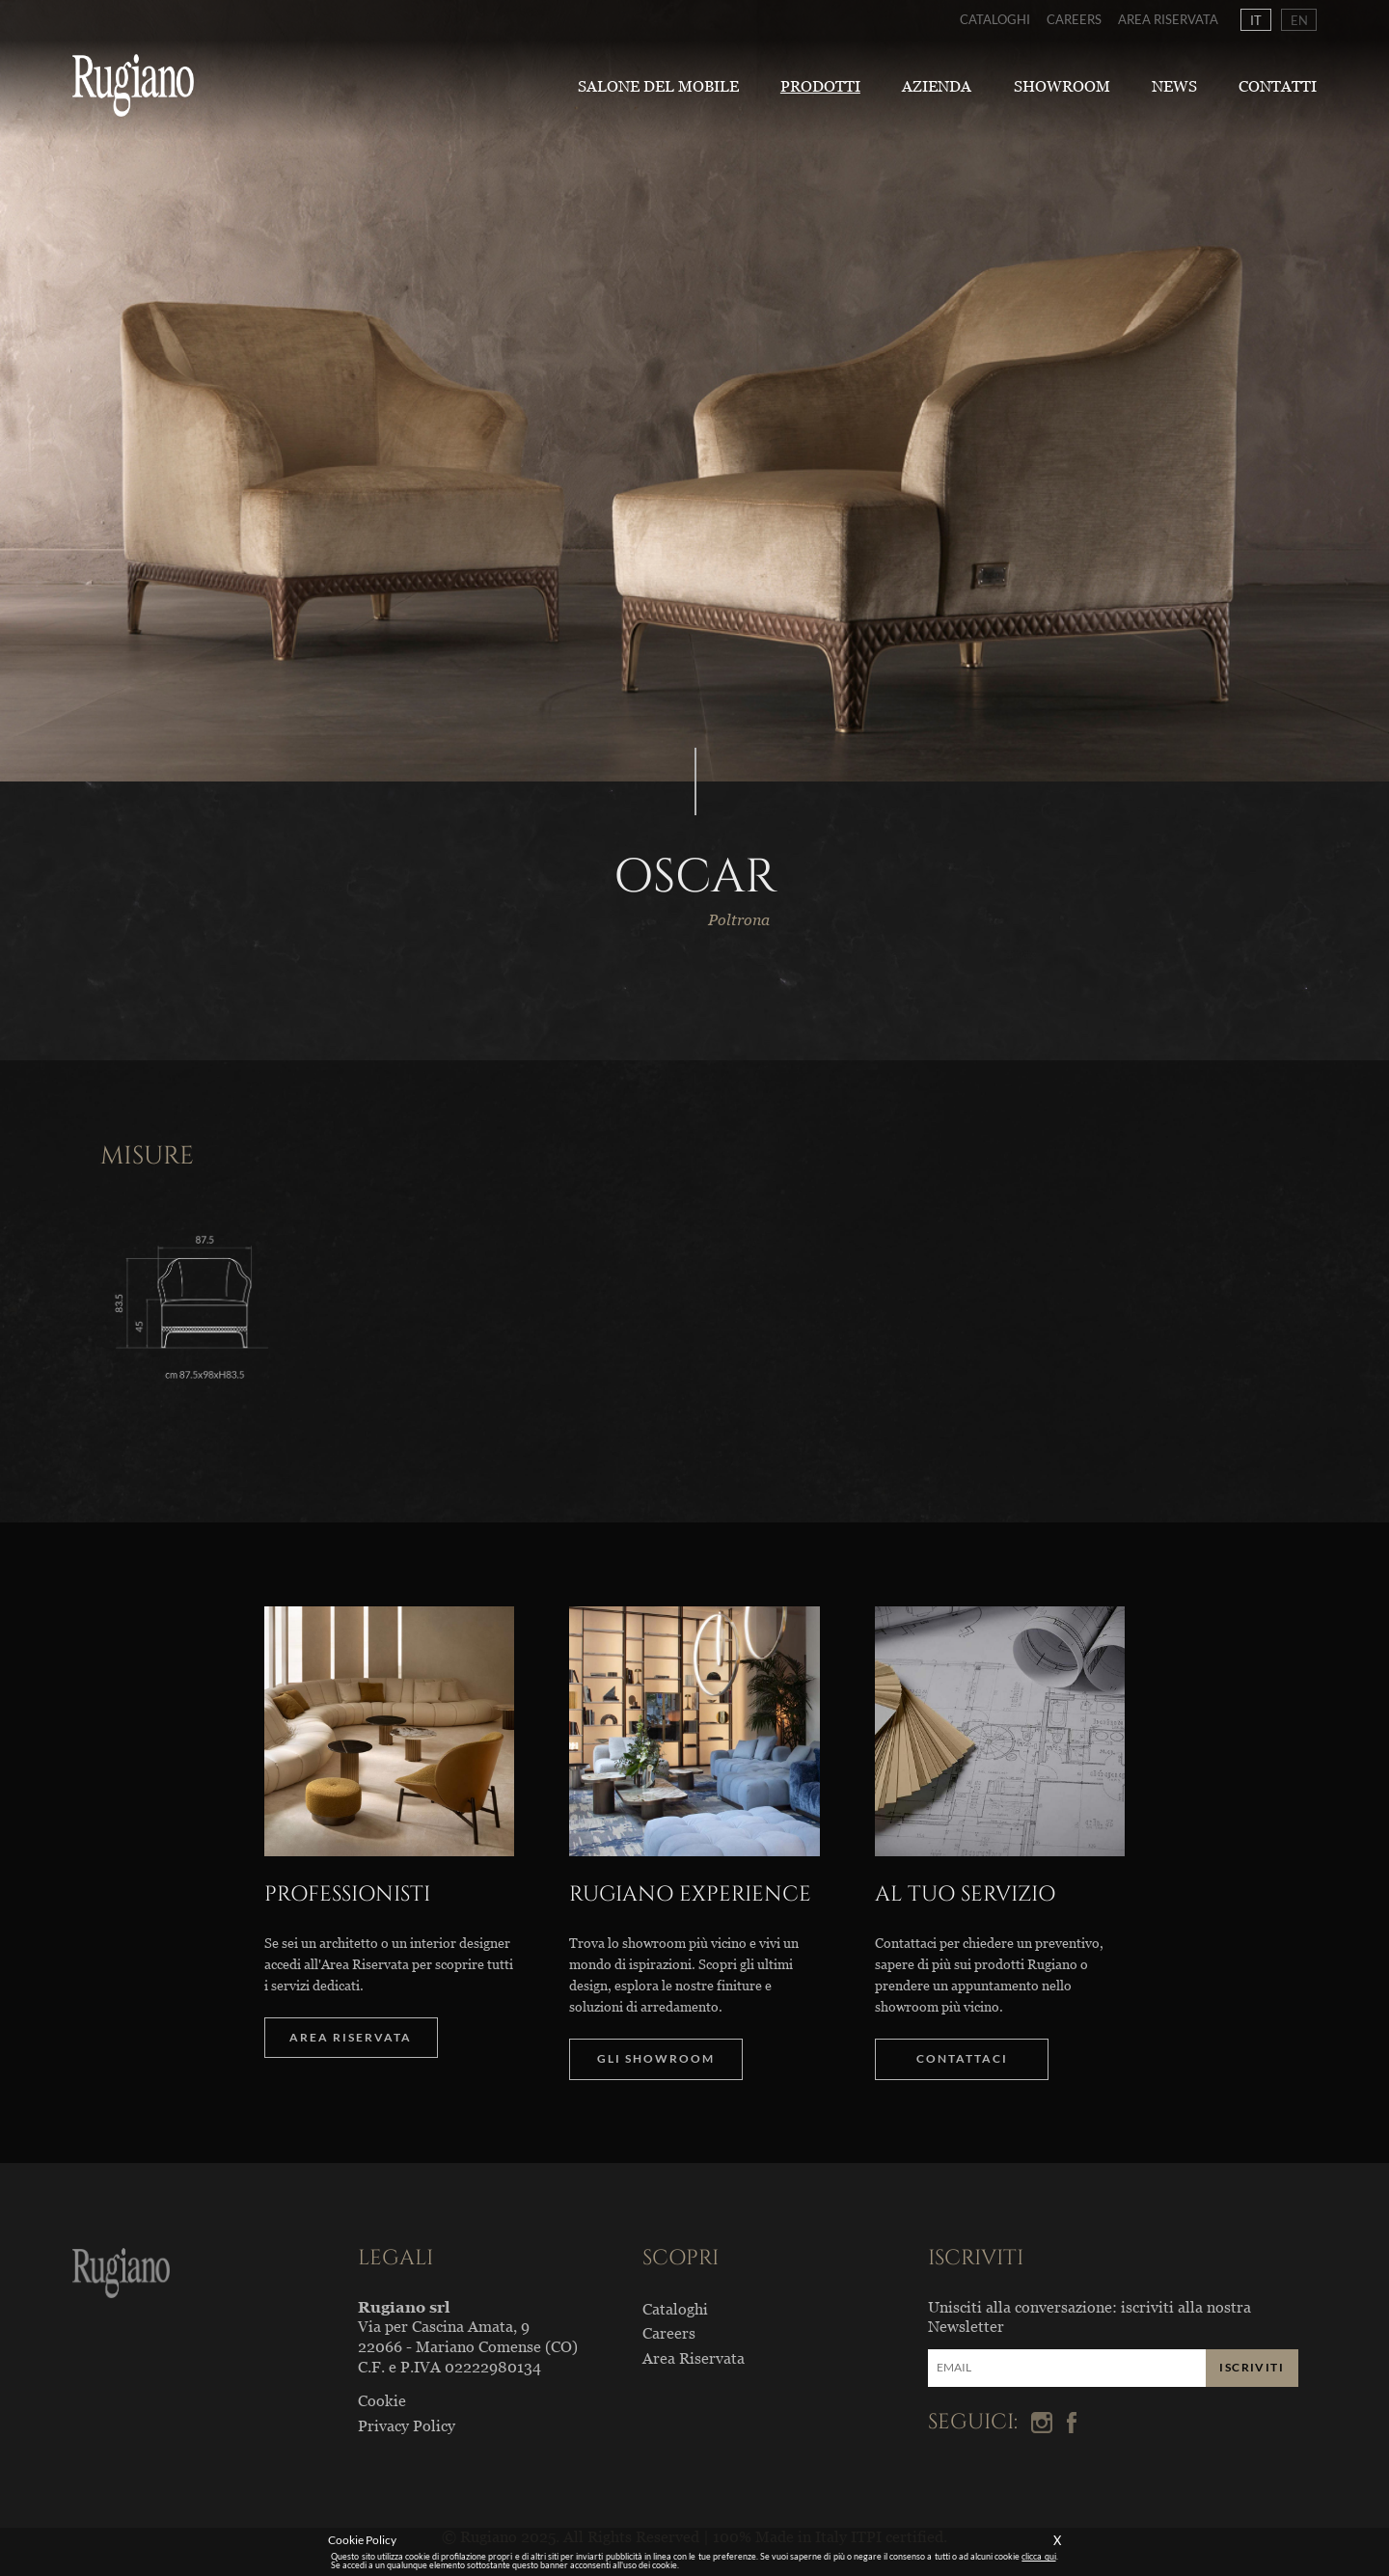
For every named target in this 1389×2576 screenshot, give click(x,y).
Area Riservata (1168, 19)
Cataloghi (995, 19)
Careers (1074, 19)
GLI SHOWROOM (656, 2058)
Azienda (936, 86)
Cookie (382, 2400)
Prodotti (820, 86)
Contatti (1278, 86)
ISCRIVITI (1251, 2366)
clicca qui (1038, 2556)
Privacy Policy (406, 2425)
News (1174, 86)
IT (1256, 19)
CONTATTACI (962, 2058)
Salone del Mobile (658, 86)
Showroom (1062, 86)
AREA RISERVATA (350, 2036)
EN (1299, 19)
